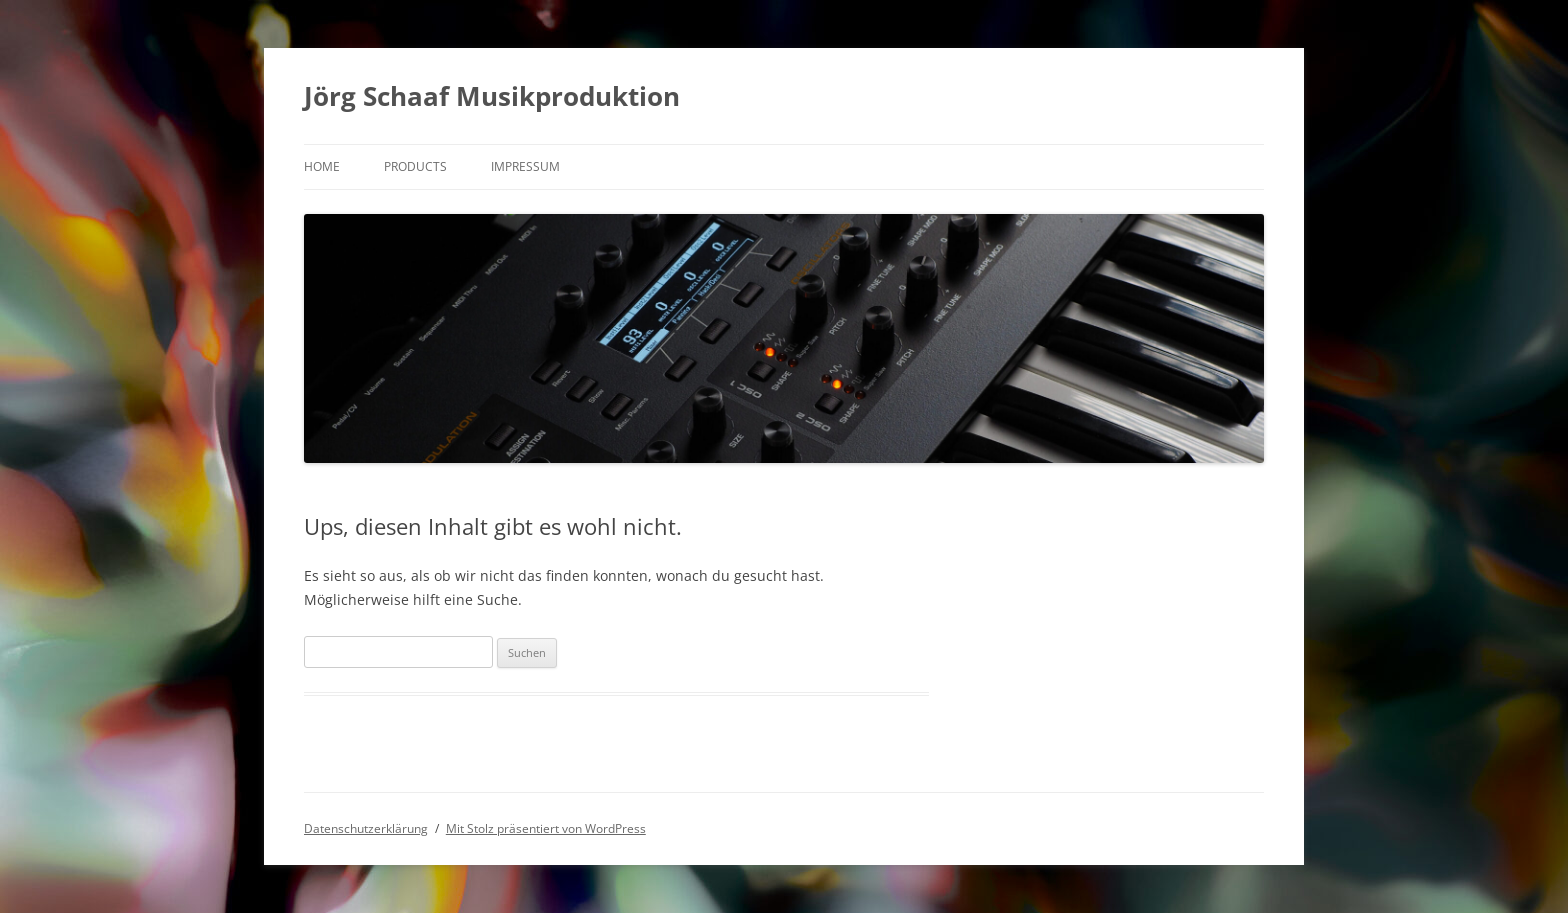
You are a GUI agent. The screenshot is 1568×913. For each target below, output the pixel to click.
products (415, 166)
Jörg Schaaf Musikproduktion (492, 96)
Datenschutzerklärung (366, 828)
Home (322, 166)
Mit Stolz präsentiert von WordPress (546, 828)
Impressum (525, 166)
